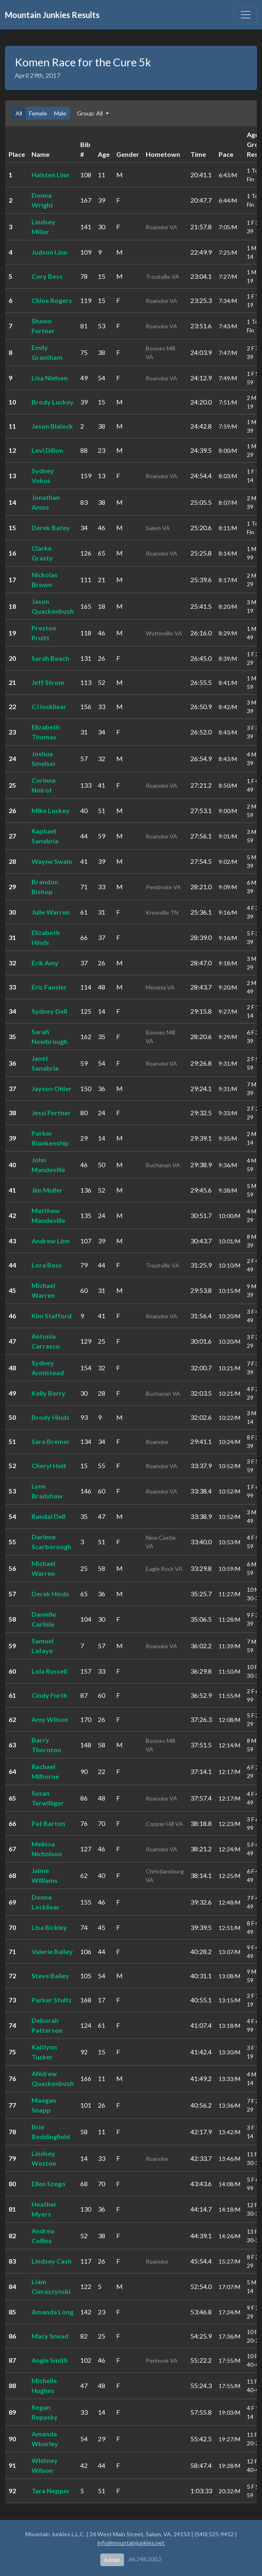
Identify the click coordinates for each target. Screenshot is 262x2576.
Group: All (90, 113)
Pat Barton (48, 1823)
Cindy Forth (49, 1695)
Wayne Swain (52, 861)
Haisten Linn (50, 175)
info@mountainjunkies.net (131, 2542)
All (19, 113)
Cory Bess (47, 276)
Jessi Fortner (51, 1112)
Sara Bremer (51, 1441)
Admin (112, 2559)
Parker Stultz (52, 2000)
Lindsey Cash (52, 2261)
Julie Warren (51, 912)
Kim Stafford (52, 1316)
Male (60, 113)
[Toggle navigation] (245, 15)
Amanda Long (52, 2312)
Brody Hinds (51, 1417)
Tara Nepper (51, 2491)
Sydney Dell (49, 1011)
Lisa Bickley (49, 1927)
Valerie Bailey (52, 1951)
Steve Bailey (50, 1975)
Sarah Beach (50, 658)
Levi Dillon (47, 450)
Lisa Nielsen (50, 378)
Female (38, 113)
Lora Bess (47, 1265)
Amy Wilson (50, 1719)
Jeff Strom (48, 682)
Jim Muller (47, 1190)
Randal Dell (49, 1516)
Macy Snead (50, 2336)
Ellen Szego (49, 2183)
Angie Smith (50, 2360)
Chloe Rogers (52, 300)
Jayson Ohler (52, 1088)
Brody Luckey (53, 402)
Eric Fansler (49, 987)
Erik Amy (45, 963)
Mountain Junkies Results (52, 15)
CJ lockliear (49, 706)
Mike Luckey (51, 810)
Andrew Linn (51, 1241)
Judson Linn (49, 252)
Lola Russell (49, 1671)
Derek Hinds (50, 1594)
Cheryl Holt (49, 1465)
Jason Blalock (52, 426)
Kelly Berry (49, 1393)
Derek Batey (51, 527)
